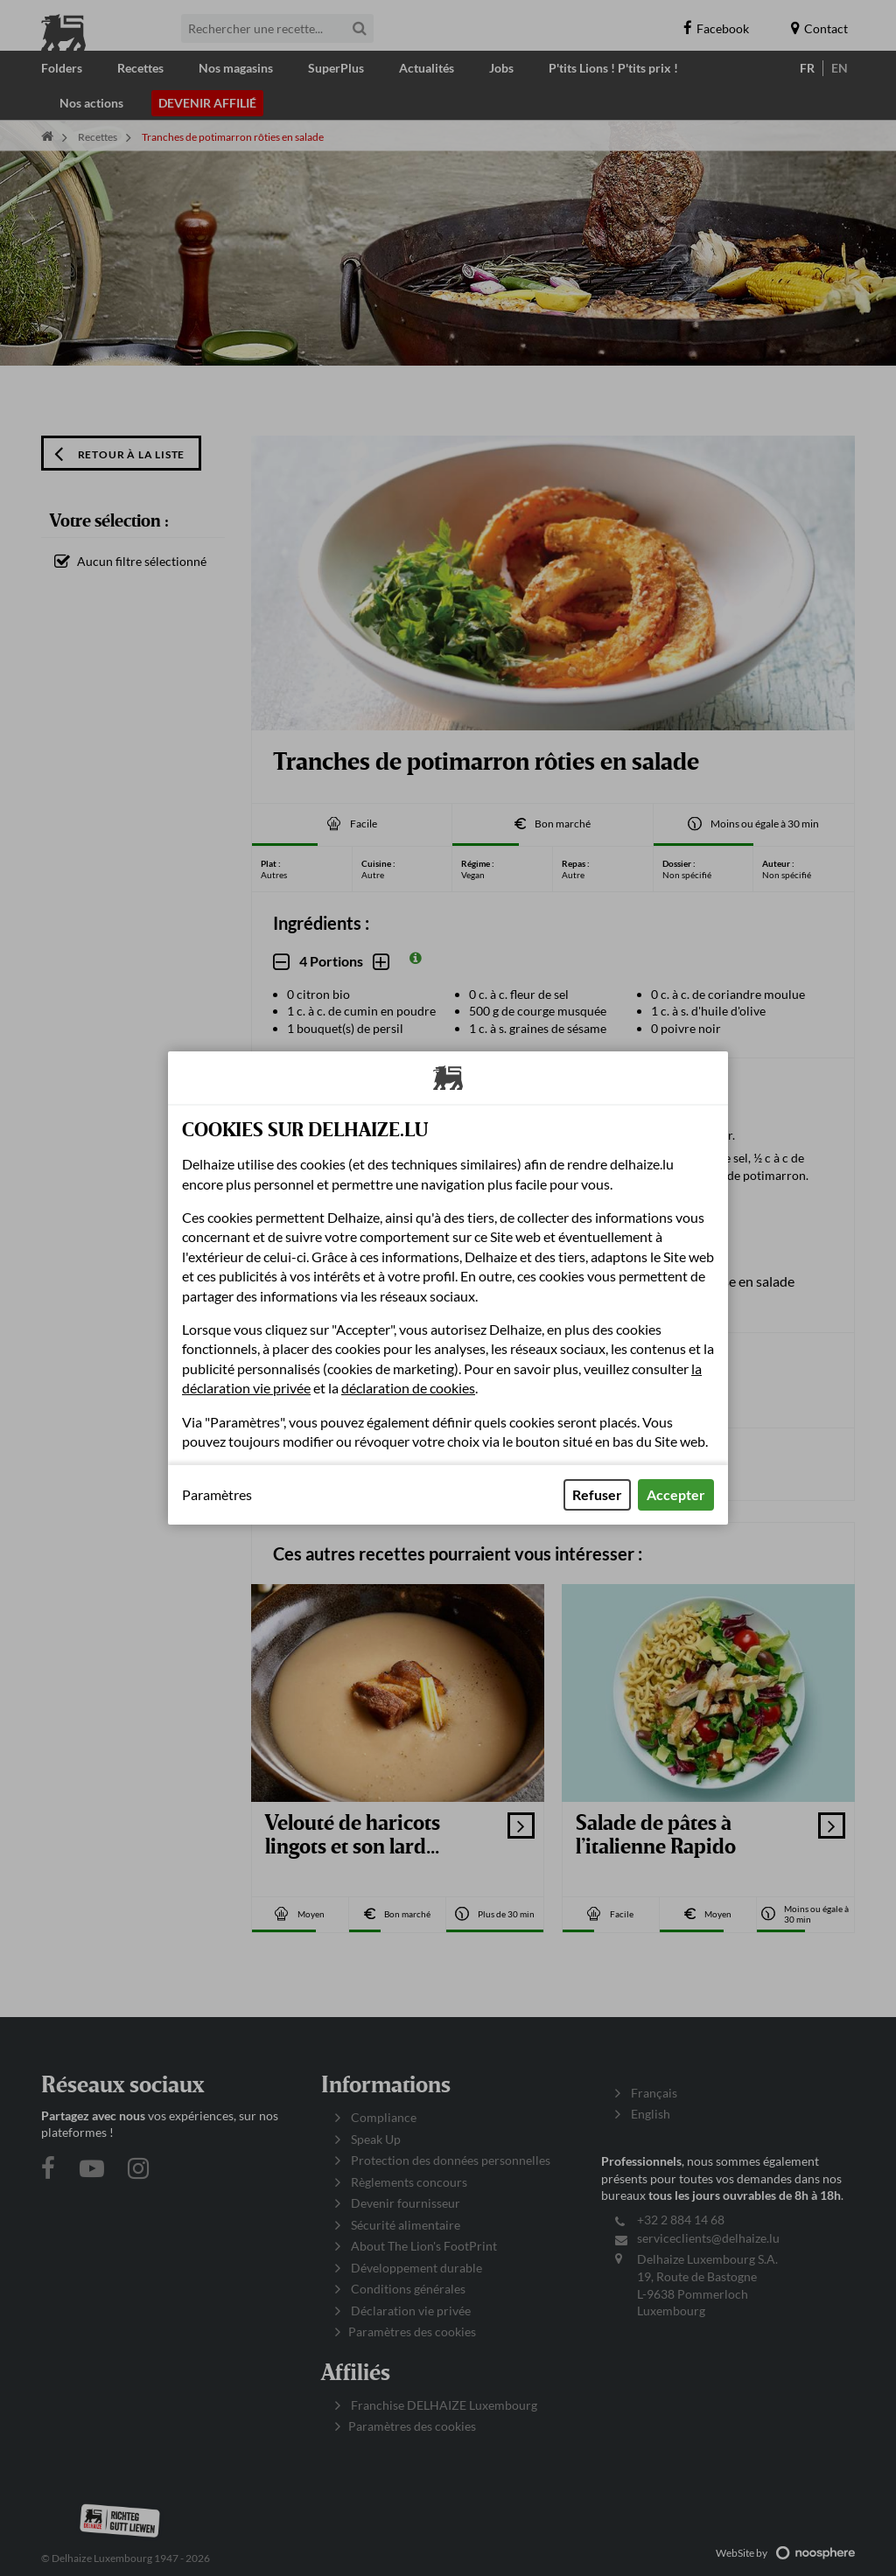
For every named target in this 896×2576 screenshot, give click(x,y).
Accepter (676, 1494)
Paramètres (217, 1495)
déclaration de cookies (408, 1387)
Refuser (597, 1494)
